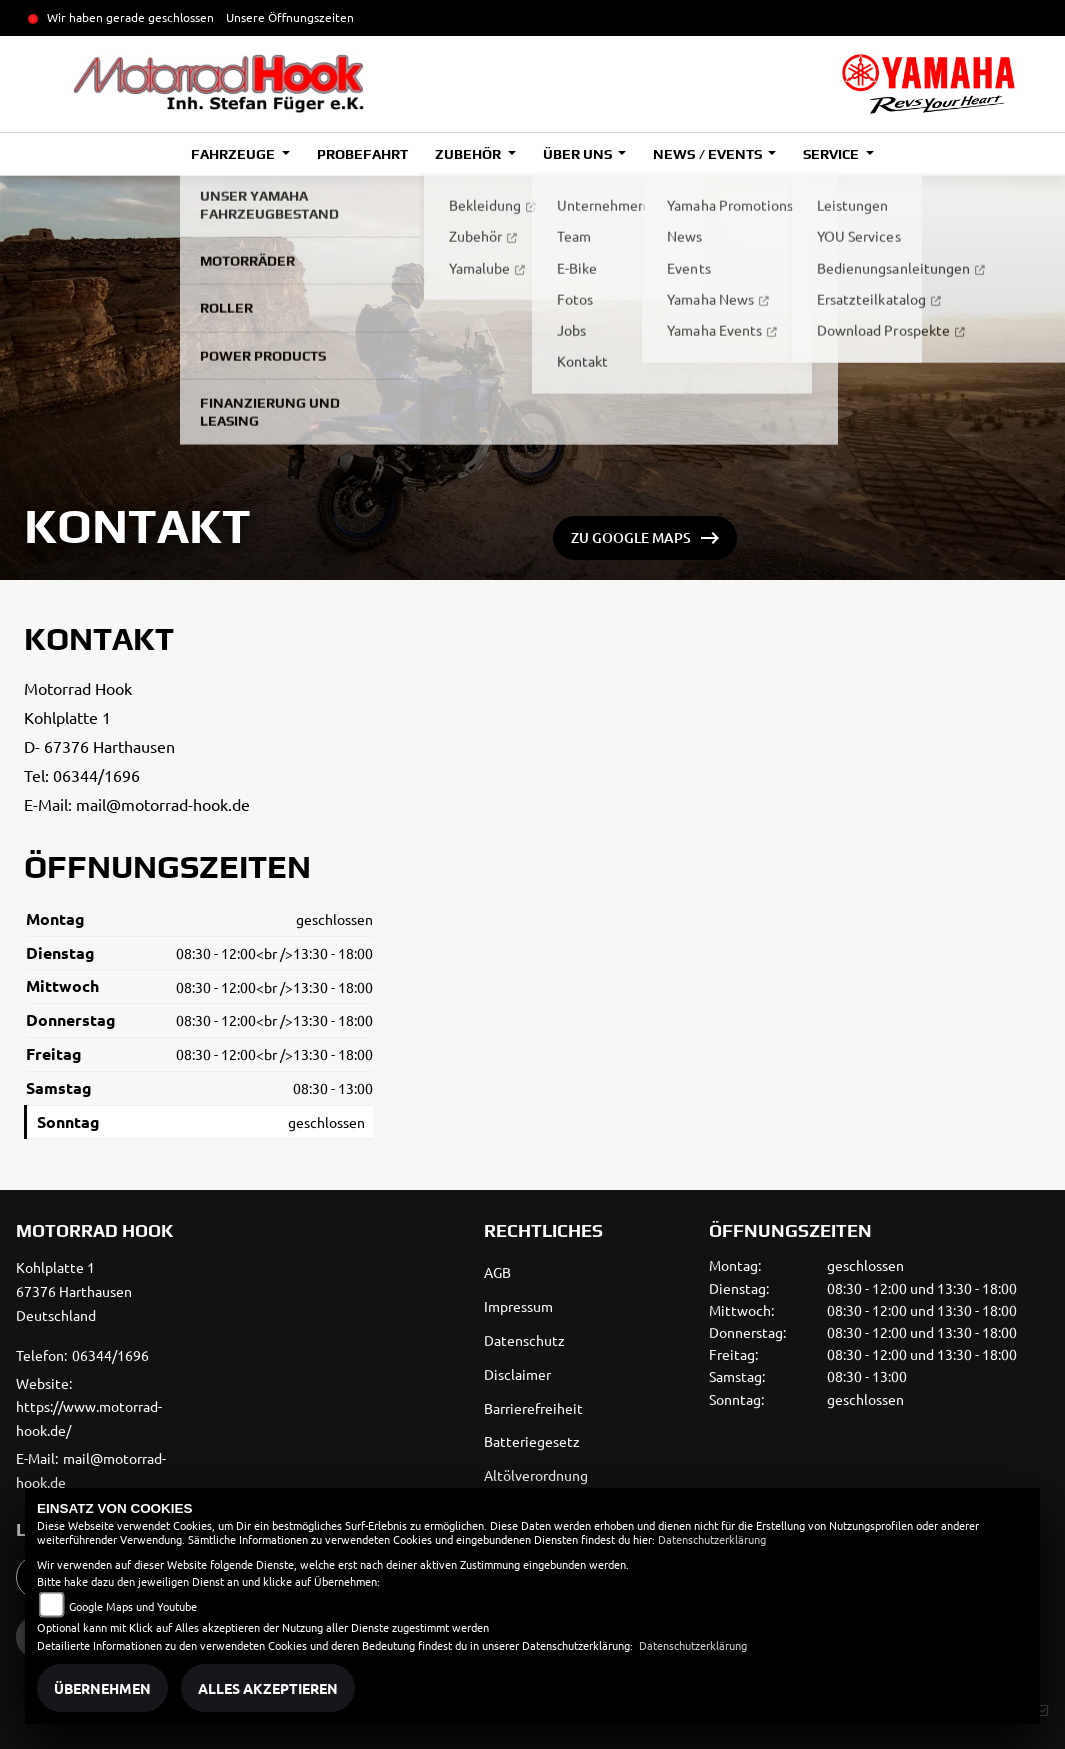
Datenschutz (524, 1340)
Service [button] (832, 154)
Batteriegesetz (532, 1441)
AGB (497, 1272)
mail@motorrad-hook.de (163, 804)
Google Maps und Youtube (133, 1606)
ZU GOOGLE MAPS (631, 537)
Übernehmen (102, 1688)
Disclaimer (517, 1374)
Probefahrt (362, 154)
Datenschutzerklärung (712, 1539)
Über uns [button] (579, 154)
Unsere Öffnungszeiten (290, 17)
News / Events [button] (708, 154)
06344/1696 (96, 775)
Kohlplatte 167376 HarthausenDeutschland (74, 1291)
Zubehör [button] (469, 154)
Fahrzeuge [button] (234, 154)
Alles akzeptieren (268, 1688)
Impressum (518, 1306)
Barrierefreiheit (533, 1408)
